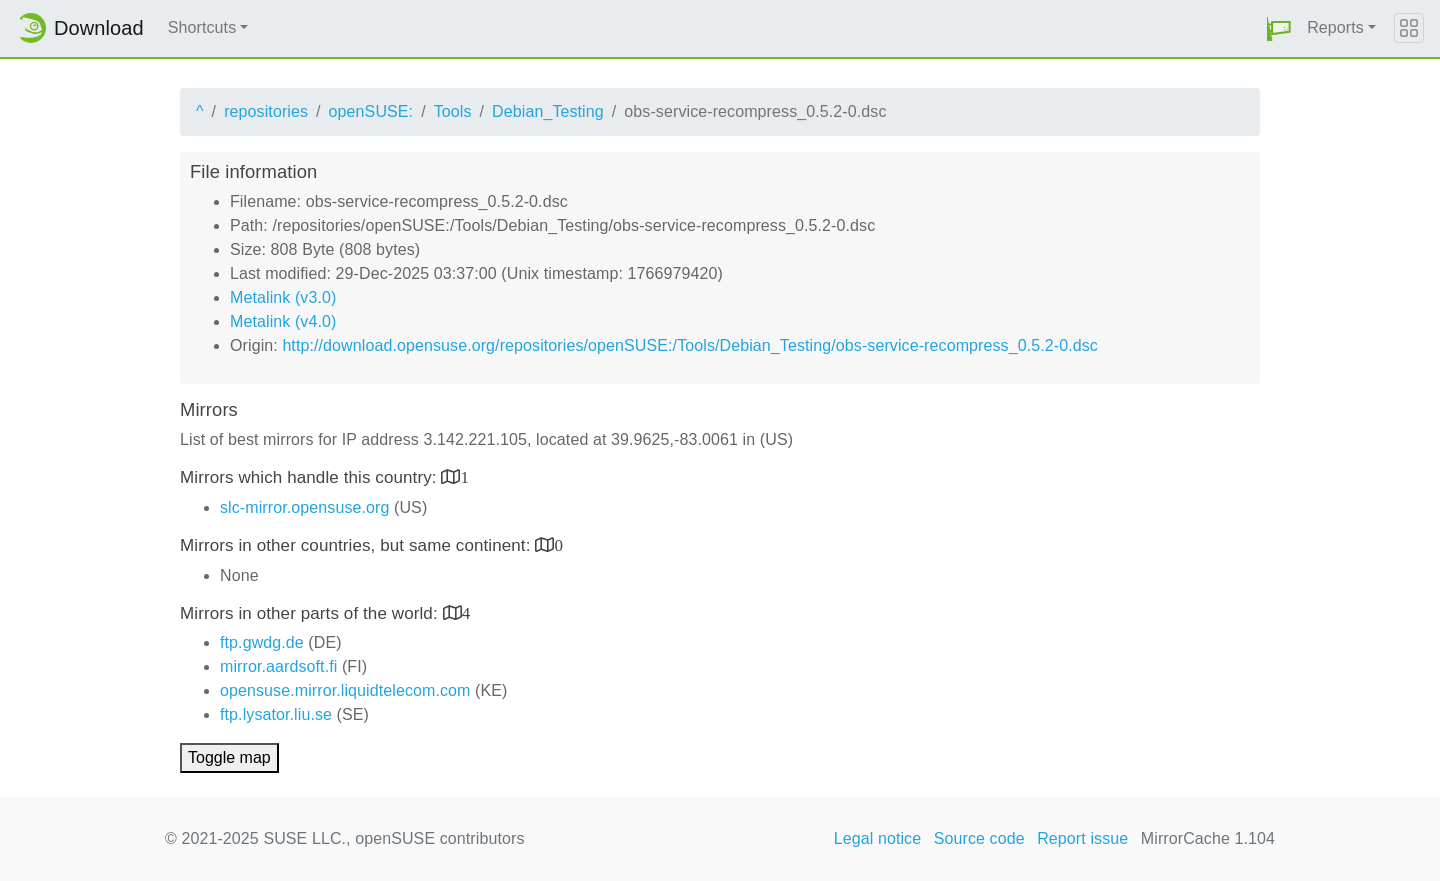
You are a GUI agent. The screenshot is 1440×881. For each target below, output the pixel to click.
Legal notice (878, 838)
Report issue (1082, 838)
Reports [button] (1335, 27)
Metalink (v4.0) (283, 321)
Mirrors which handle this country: (310, 477)
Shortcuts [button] (202, 27)
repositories (266, 111)
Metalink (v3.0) (283, 297)
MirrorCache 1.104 (1208, 838)
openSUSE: (371, 111)
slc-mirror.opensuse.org (304, 507)
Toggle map (229, 757)
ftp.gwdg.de (262, 642)
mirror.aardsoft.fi (278, 666)
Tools (453, 111)
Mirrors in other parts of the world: (311, 613)
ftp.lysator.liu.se (276, 714)
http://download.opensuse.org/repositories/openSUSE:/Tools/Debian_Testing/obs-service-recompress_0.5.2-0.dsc (690, 345)
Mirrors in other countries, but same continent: (357, 545)
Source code (979, 838)
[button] (1279, 28)
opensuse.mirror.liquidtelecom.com (345, 690)
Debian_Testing (548, 111)
